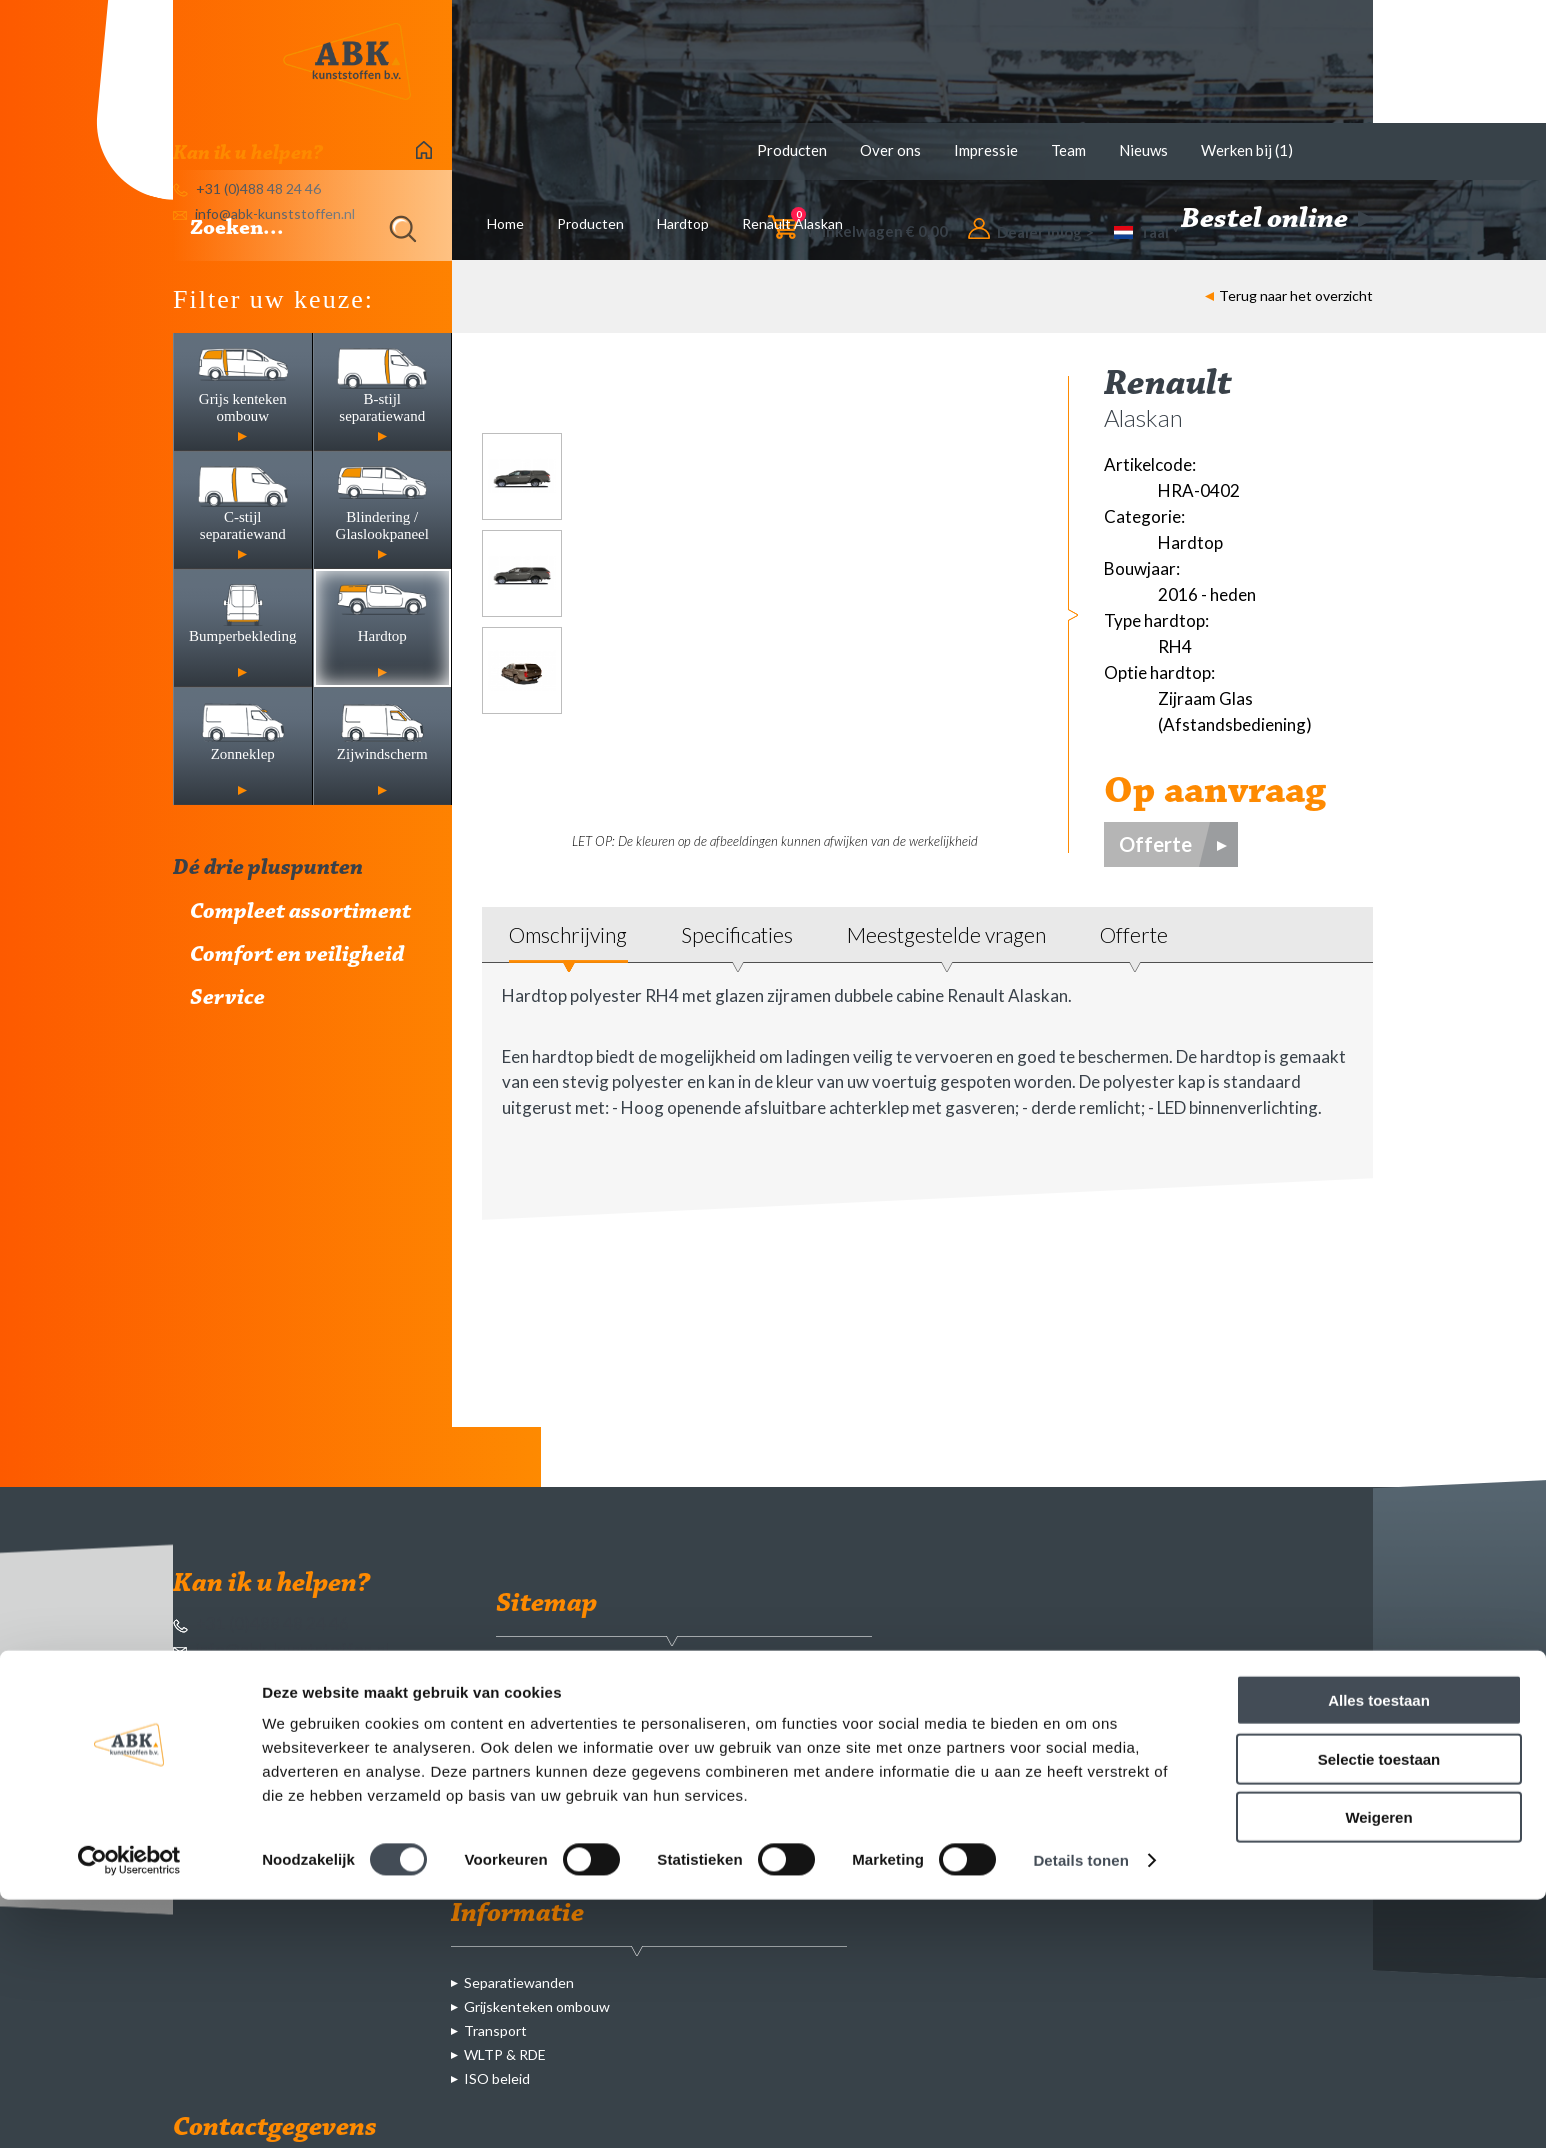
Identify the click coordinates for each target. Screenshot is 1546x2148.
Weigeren (1378, 2065)
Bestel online (1277, 220)
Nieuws (1143, 150)
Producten (792, 150)
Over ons (890, 150)
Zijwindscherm (704, 1864)
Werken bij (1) (1247, 150)
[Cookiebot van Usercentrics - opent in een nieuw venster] (129, 2109)
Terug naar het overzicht (1289, 295)
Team (1068, 150)
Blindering (690, 1768)
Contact (535, 1816)
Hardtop (683, 223)
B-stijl (677, 1720)
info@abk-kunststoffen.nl (281, 1649)
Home (505, 223)
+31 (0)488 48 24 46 (261, 1623)
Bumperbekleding (714, 1792)
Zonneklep (692, 1840)
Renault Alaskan (792, 223)
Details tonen (1080, 2108)
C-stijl (677, 1744)
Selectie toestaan (1379, 2007)
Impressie (986, 150)
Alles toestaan (1379, 1948)
